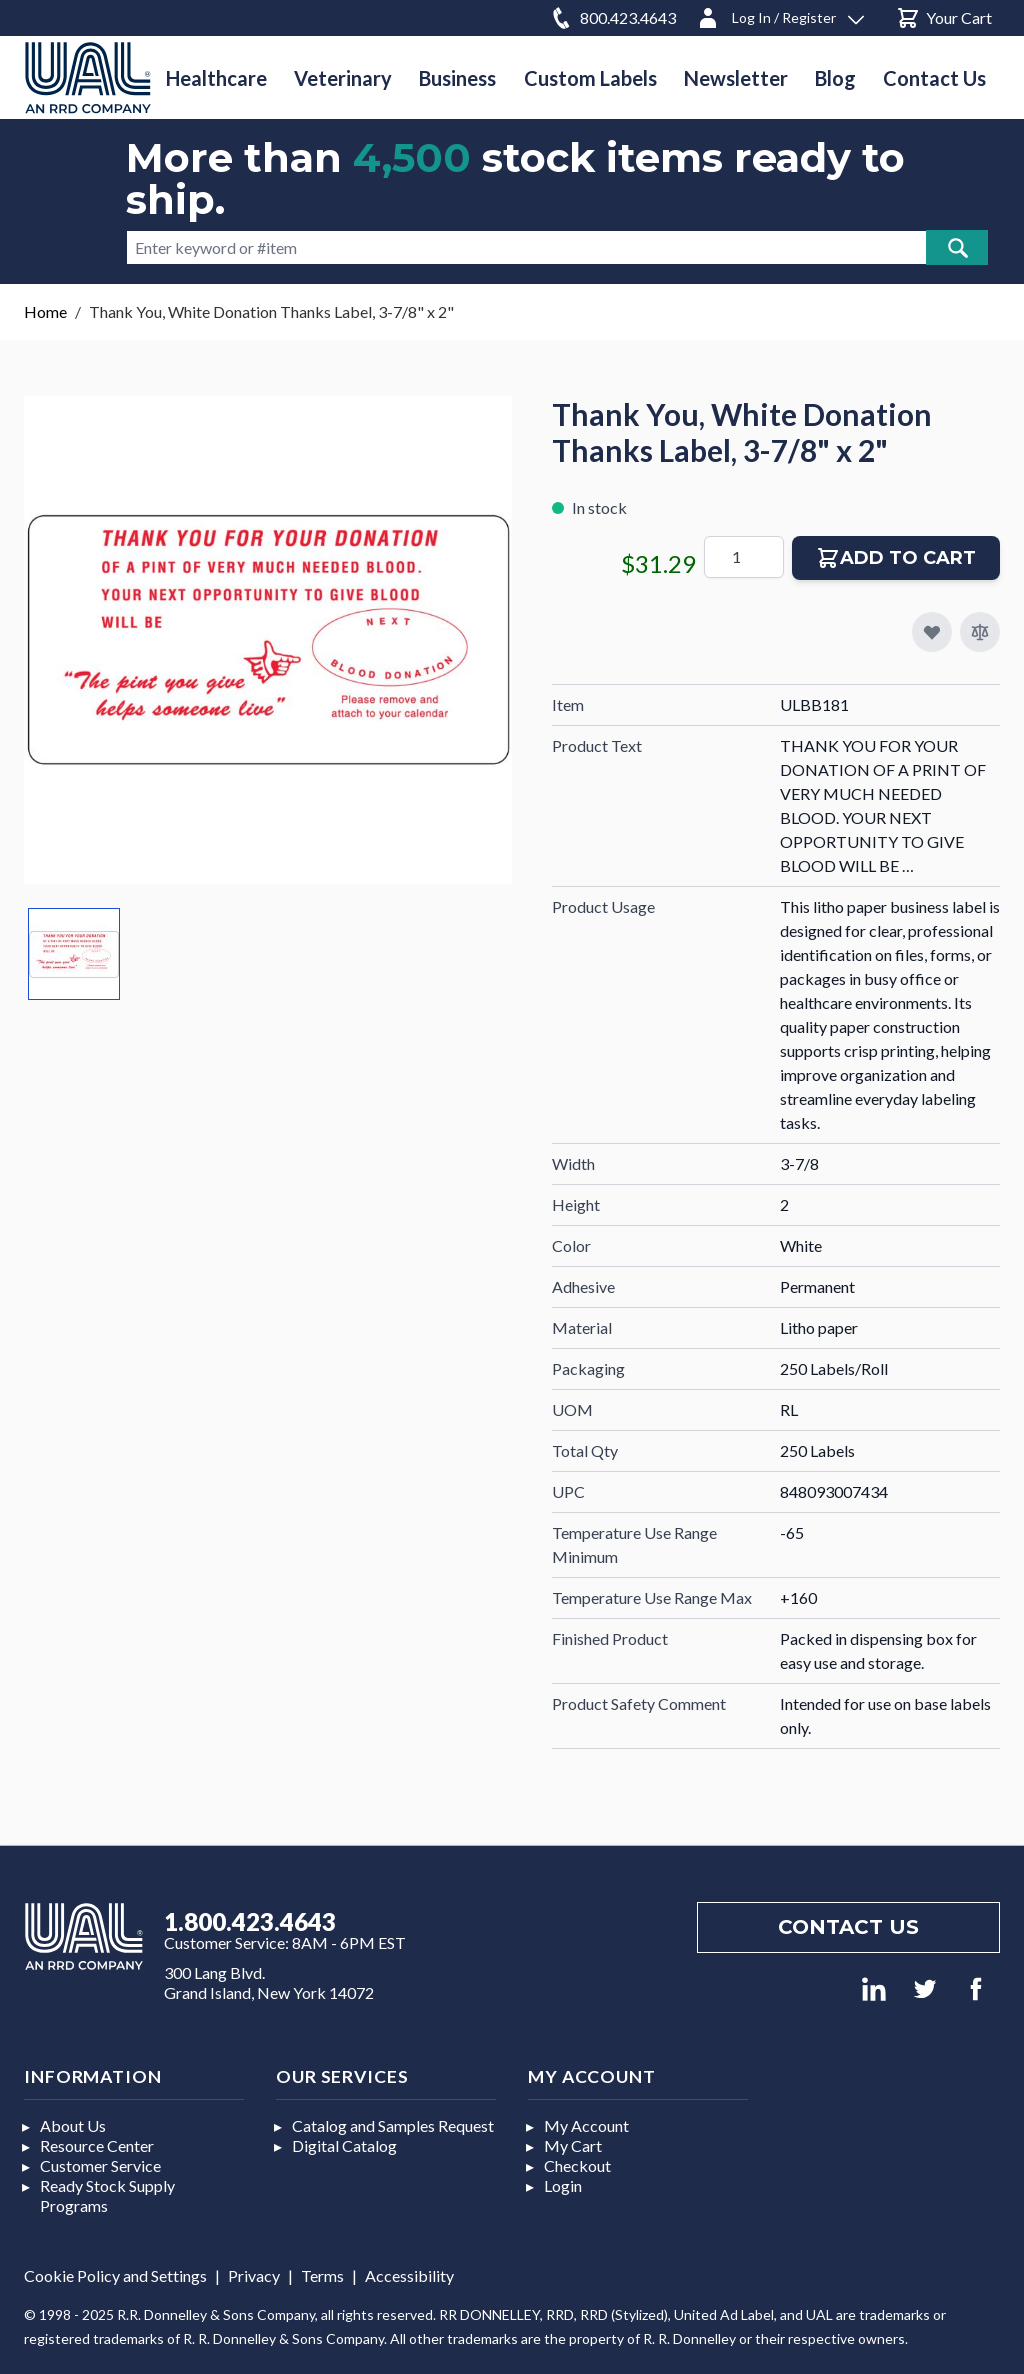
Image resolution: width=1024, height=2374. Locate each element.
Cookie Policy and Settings (115, 2275)
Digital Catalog (344, 2145)
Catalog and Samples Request (393, 2125)
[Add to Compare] (980, 632)
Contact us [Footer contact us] (848, 1927)
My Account (586, 2125)
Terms (322, 2275)
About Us (73, 2125)
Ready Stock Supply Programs (107, 2195)
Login (563, 2185)
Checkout (577, 2165)
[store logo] (88, 77)
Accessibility (409, 2275)
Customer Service (100, 2165)
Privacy (254, 2275)
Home (45, 311)
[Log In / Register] (780, 14)
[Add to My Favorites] (932, 632)
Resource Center (97, 2145)
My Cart (573, 2145)
